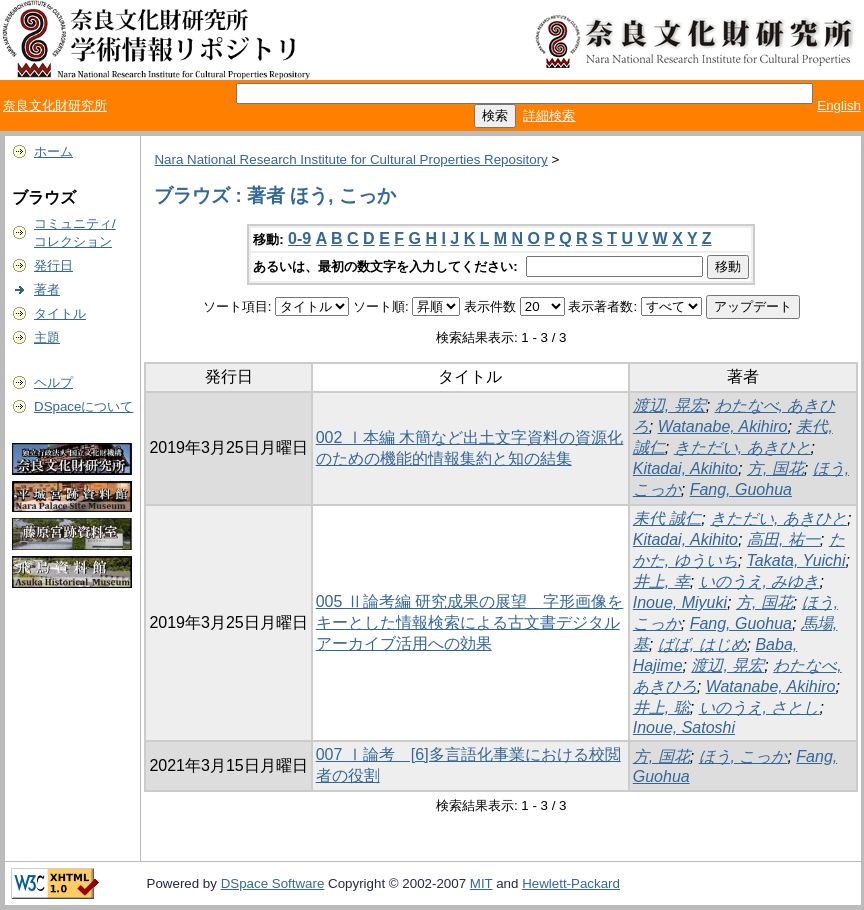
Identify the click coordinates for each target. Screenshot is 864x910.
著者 (47, 289)
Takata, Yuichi (796, 560)
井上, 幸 (661, 581)
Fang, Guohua (741, 489)
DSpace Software (273, 883)
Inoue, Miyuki (680, 602)
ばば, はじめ (702, 644)
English (839, 105)
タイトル (60, 313)
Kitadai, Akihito (685, 468)
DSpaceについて (83, 406)
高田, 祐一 (783, 539)
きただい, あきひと (742, 447)
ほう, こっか (743, 756)
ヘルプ (53, 382)
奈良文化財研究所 (55, 105)
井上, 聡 (661, 707)
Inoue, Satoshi (684, 727)
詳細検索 (549, 115)
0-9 (299, 238)
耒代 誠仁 (667, 518)
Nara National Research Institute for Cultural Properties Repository (350, 159)
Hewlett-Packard (571, 883)
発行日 (53, 265)
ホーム (53, 151)
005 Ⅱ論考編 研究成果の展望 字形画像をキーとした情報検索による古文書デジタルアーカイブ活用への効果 (470, 622)
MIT (481, 883)
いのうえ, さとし (759, 707)
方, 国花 (775, 468)
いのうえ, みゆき (759, 581)
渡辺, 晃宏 (669, 405)
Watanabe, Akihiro (723, 426)
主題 (47, 337)
